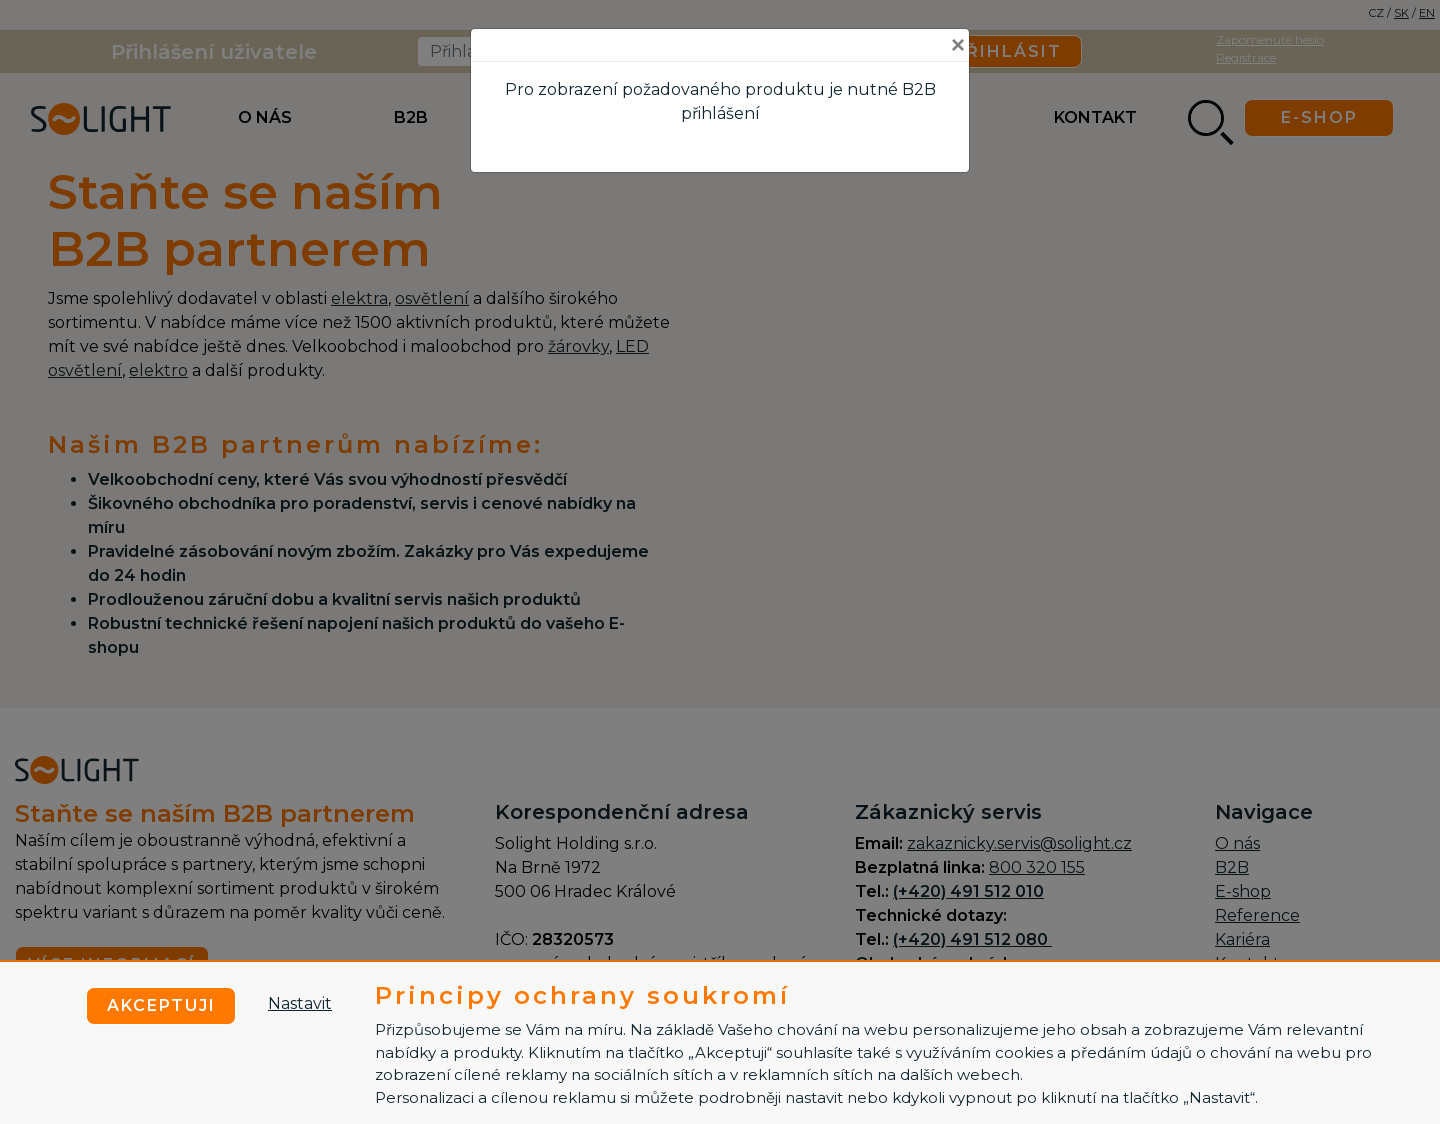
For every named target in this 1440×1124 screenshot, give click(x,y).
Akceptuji (161, 1005)
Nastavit (300, 1003)
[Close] (958, 45)
